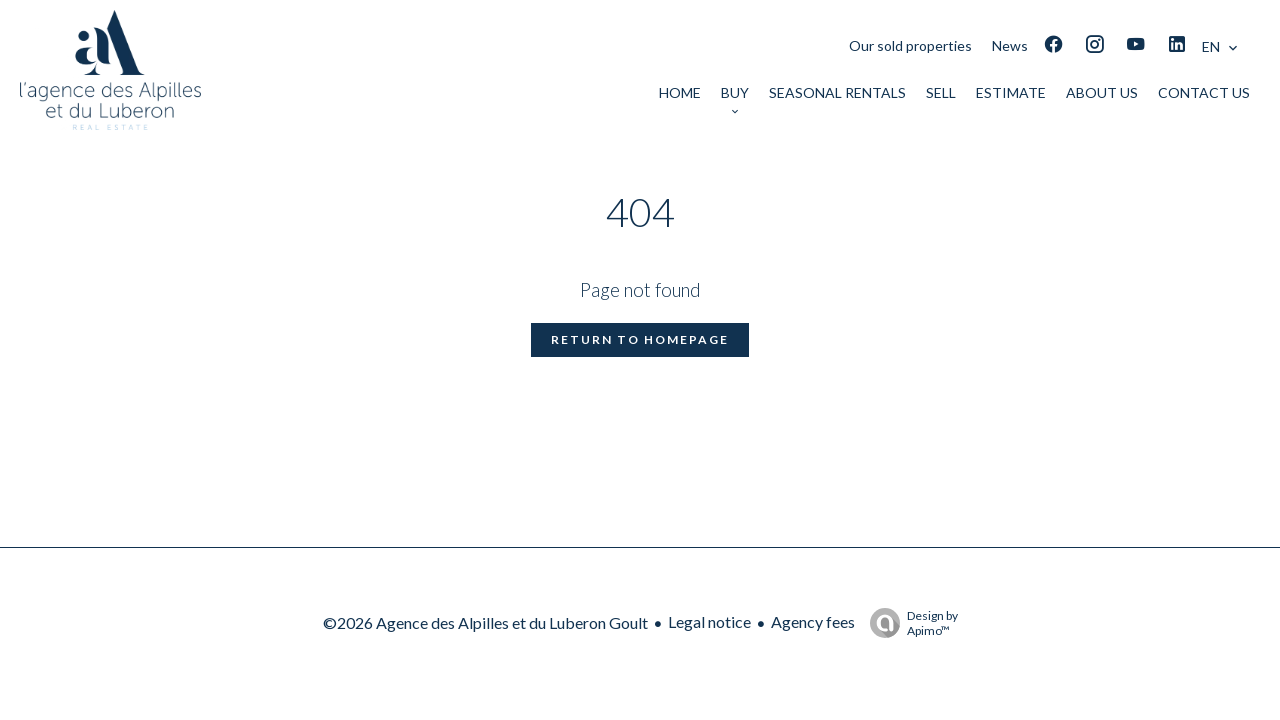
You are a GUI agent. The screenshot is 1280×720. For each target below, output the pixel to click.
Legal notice (709, 621)
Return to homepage (640, 339)
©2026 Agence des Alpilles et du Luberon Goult (485, 622)
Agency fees (813, 621)
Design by (909, 623)
